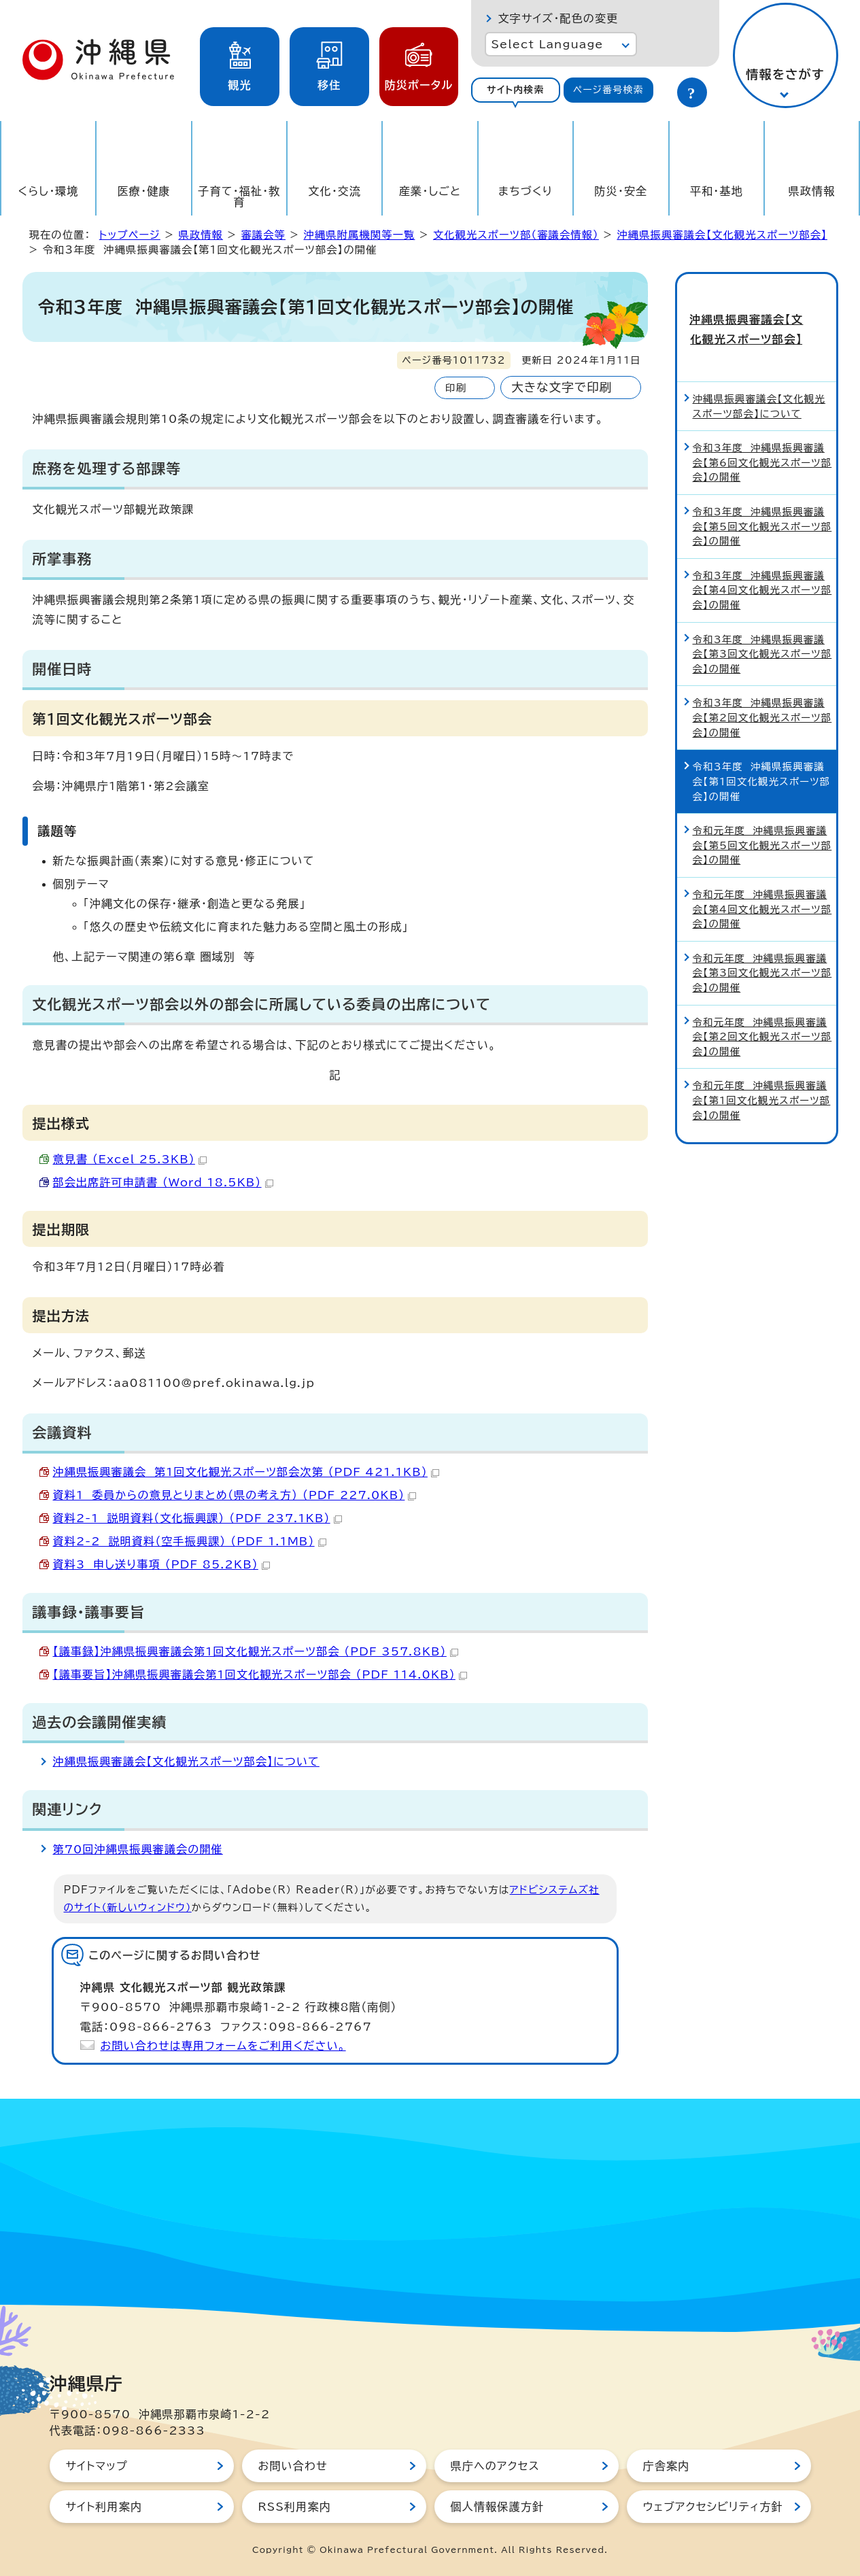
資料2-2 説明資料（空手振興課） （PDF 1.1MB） (189, 1541)
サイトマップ (97, 2465)
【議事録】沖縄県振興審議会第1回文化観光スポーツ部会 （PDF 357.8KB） (255, 1651)
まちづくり (525, 191)
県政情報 (812, 191)
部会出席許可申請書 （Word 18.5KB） (163, 1182)
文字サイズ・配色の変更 (558, 18)
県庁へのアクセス (495, 2465)
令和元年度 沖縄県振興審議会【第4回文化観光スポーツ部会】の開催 (762, 885)
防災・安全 (620, 191)
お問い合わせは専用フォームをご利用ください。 (223, 2045)
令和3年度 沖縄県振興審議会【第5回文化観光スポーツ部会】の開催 (762, 502)
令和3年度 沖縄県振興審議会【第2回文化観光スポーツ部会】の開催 (762, 693)
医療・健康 (144, 191)
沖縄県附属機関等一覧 (359, 235)
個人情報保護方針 (498, 2506)
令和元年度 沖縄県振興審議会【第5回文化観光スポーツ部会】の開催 (762, 821)
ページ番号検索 (608, 90)
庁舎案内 (666, 2465)
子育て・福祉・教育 (239, 196)
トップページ (129, 235)
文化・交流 (334, 191)
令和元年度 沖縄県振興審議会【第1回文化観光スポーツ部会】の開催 (762, 1076)
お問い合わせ (293, 2465)
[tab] (516, 90)
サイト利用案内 (104, 2506)
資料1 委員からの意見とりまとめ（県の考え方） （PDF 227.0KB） (235, 1495)
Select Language (548, 44)
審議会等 (263, 235)
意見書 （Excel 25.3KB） (130, 1159)
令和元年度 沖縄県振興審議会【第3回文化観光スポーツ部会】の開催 (762, 949)
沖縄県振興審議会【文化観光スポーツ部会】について (186, 1761)
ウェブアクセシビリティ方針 (713, 2506)
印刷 (455, 388)
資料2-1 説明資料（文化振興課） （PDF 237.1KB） (197, 1518)
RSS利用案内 (294, 2506)
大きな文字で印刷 (561, 387)
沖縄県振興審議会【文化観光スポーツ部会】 (722, 235)
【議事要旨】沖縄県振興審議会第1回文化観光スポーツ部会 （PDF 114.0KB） (260, 1674)
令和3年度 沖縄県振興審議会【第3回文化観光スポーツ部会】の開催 (762, 629)
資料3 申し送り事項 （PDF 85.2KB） (161, 1564)
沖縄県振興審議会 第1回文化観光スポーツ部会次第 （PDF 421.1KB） (246, 1471)
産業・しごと (430, 191)
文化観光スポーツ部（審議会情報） (516, 235)
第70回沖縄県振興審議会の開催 (138, 1849)
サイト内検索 (516, 90)
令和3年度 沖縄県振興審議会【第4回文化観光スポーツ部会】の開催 (762, 566)
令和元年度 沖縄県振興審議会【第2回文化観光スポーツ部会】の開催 (762, 1012)
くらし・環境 (48, 191)
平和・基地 (716, 191)
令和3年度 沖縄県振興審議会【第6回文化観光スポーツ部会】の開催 (762, 438)
